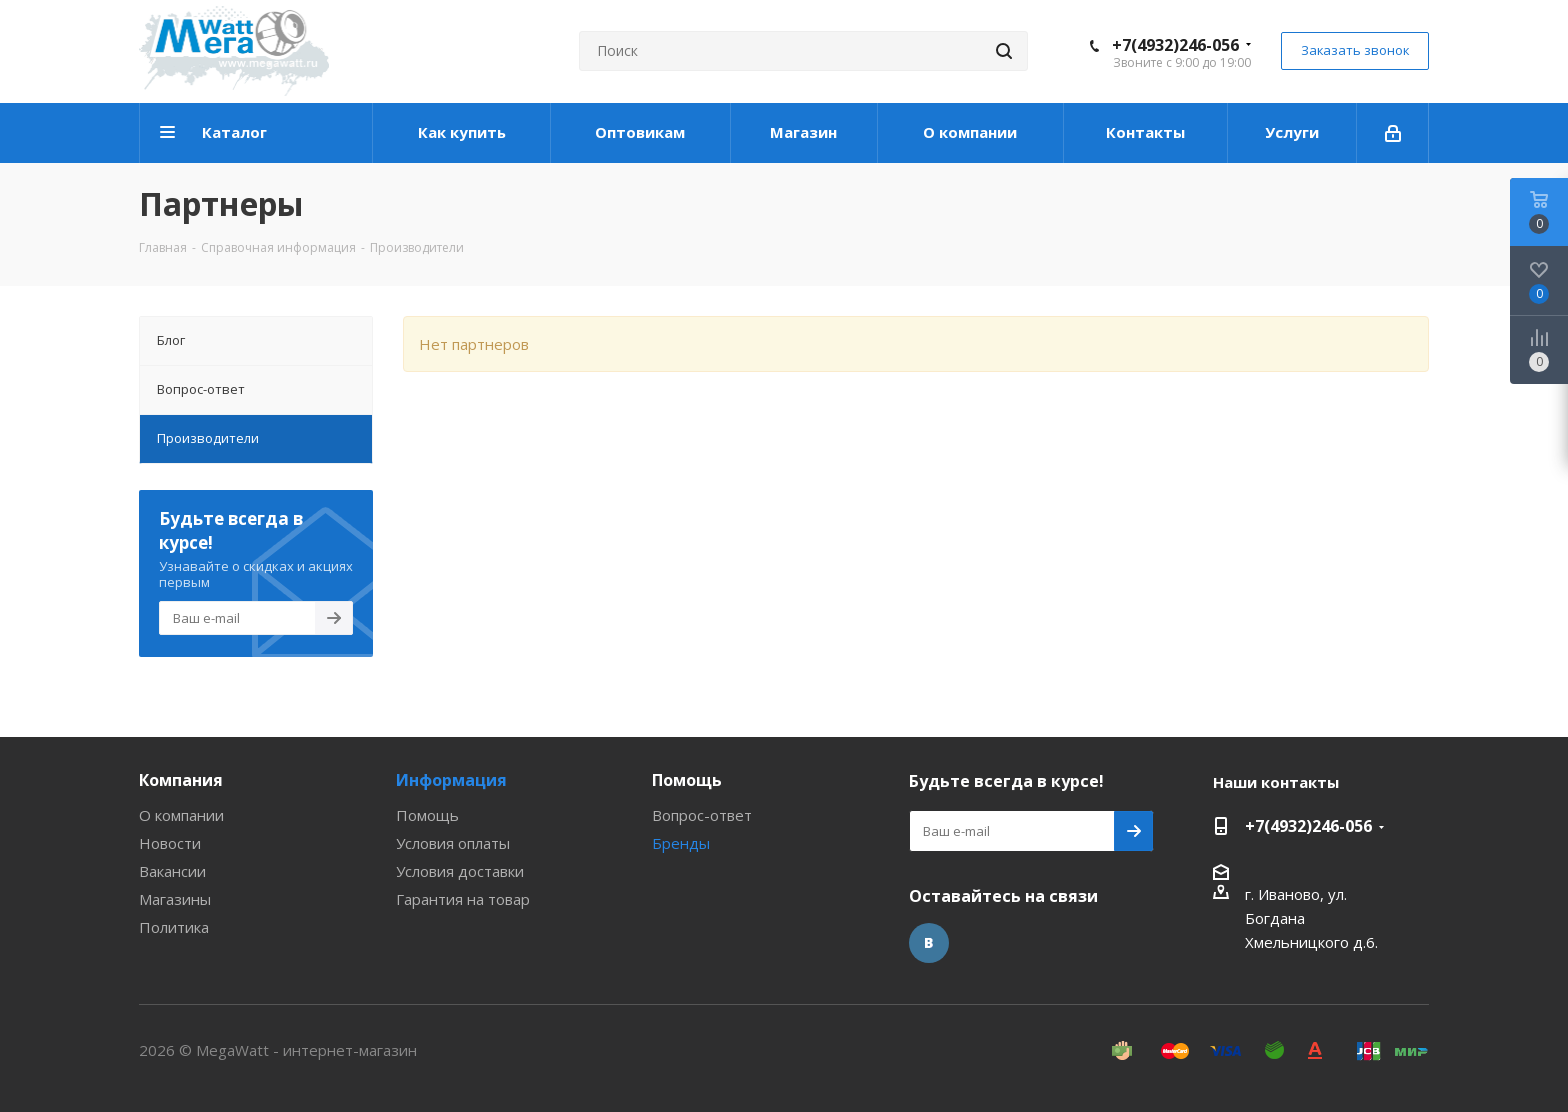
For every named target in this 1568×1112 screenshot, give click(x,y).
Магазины (175, 899)
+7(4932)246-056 (1175, 45)
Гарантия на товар (463, 899)
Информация (451, 780)
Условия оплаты (453, 843)
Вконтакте (929, 943)
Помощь (427, 815)
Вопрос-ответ (702, 815)
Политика (174, 927)
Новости (170, 843)
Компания (181, 780)
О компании (181, 815)
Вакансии (172, 871)
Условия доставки (460, 871)
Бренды (681, 843)
